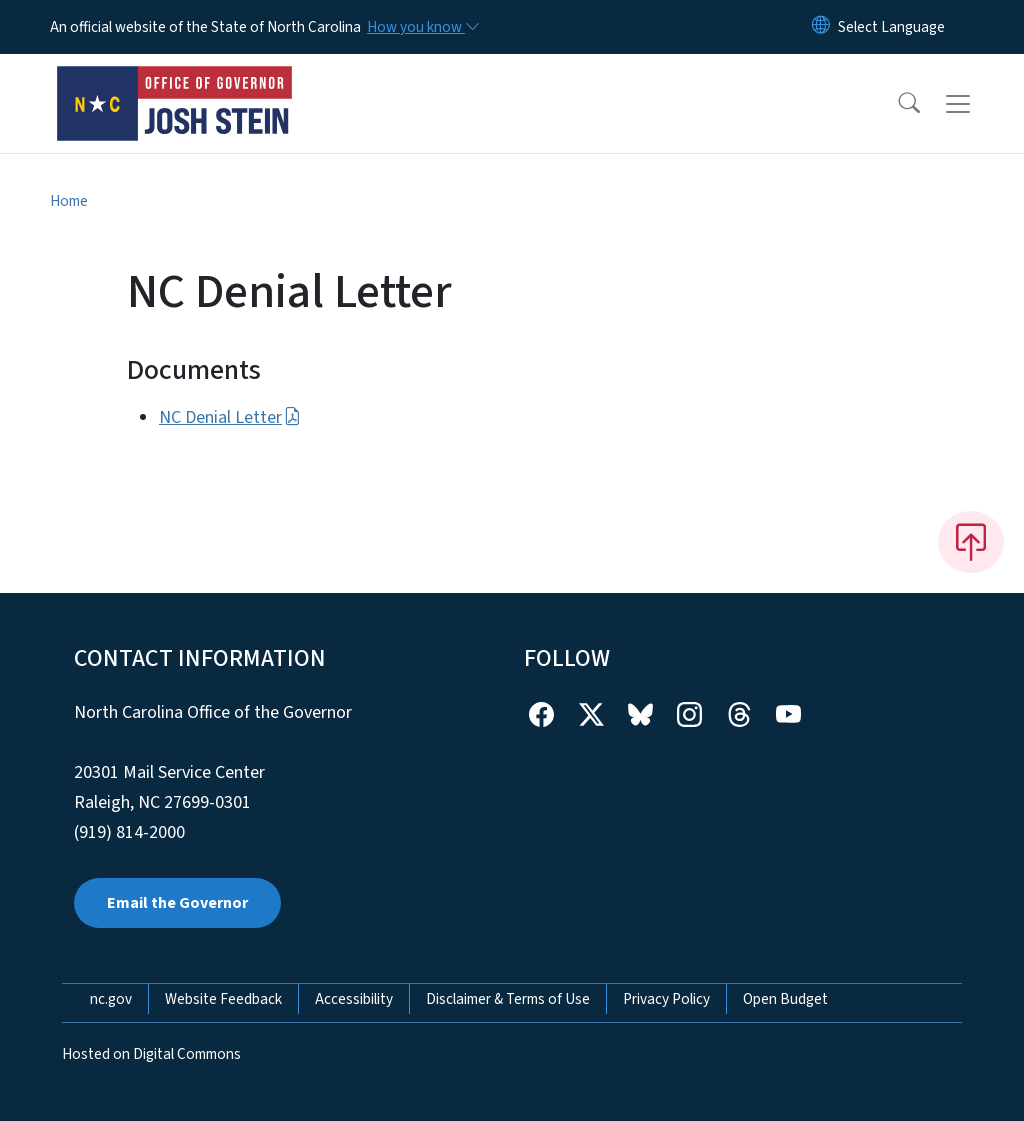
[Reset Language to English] (821, 27)
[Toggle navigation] (977, 104)
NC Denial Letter (230, 417)
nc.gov (111, 999)
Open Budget (785, 999)
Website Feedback (223, 999)
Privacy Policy (666, 999)
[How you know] (422, 27)
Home (69, 201)
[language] (891, 27)
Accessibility (354, 999)
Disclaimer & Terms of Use (508, 999)
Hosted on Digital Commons (151, 1054)
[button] (896, 104)
